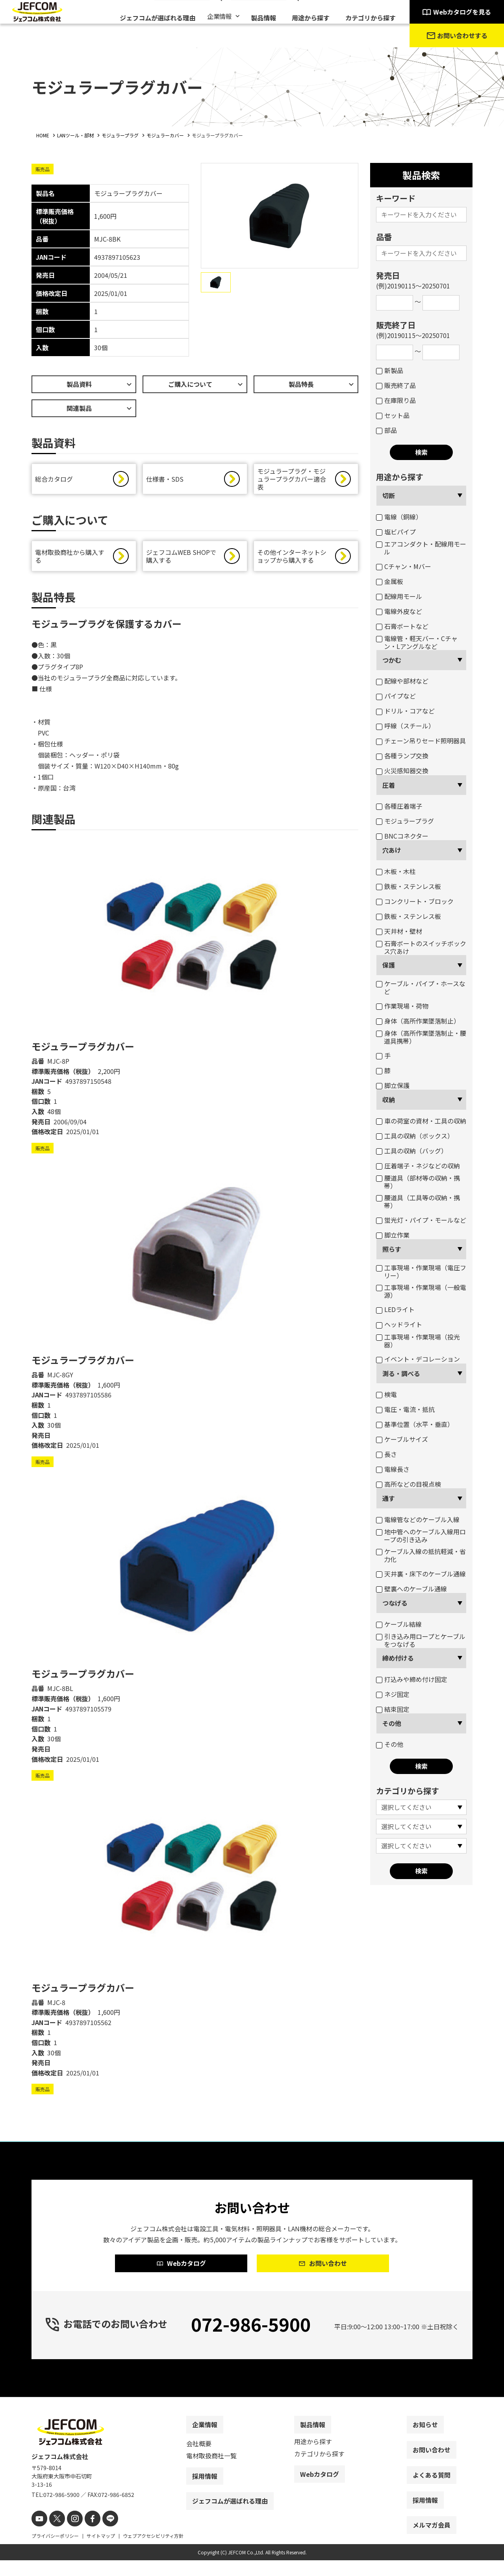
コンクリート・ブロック (415, 901)
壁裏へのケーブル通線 (411, 1589)
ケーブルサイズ (402, 1439)
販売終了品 (396, 385)
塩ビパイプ (396, 532)
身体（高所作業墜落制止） (418, 1021)
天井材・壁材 (399, 931)
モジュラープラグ (405, 821)
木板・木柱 (396, 871)
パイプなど (396, 696)
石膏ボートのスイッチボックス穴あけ (421, 947)
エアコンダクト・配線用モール (421, 548)
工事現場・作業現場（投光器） (418, 1341)
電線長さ (393, 1469)
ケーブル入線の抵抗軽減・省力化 (421, 1555)
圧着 (388, 785)
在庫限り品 (396, 400)
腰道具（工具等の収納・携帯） (418, 1201)
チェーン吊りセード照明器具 (421, 741)
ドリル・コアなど (405, 711)
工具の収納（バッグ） (411, 1151)
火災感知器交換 (402, 770)
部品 (386, 430)
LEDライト (395, 1309)
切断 (388, 495)
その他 (391, 1723)
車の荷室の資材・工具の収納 (421, 1121)
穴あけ (391, 850)
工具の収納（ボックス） (415, 1136)
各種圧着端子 (399, 806)
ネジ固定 (393, 1694)
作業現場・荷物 (402, 1006)
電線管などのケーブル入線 (418, 1519)
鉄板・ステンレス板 (408, 886)
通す (388, 1498)
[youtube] (38, 2535)
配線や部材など (402, 681)
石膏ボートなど (402, 626)
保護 (388, 965)
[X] (54, 2535)
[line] (101, 2535)
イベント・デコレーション (418, 1359)
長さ (386, 1454)
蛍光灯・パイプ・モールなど (421, 1220)
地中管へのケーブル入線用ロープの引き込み (421, 1535)
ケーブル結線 (399, 1624)
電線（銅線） (399, 517)
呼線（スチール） (405, 726)
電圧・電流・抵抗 (405, 1409)
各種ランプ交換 (402, 755)
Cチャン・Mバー (403, 566)
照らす (391, 1249)
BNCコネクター (402, 836)
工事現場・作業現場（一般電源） (421, 1291)
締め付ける (398, 1658)
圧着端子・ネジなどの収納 (418, 1166)
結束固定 (393, 1709)
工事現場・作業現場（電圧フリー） (421, 1271)
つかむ (391, 660)
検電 (386, 1394)
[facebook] (86, 2535)
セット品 (393, 415)
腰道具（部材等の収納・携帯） (418, 1182)
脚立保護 (393, 1085)
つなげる (395, 1603)
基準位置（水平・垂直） (415, 1424)
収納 (388, 1099)
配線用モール (399, 596)
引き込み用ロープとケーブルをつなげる (420, 1640)
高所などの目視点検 (408, 1484)
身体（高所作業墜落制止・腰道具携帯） (421, 1037)
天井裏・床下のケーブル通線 (421, 1574)
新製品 (389, 370)
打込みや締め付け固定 (411, 1679)
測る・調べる (401, 1373)
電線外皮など (399, 611)
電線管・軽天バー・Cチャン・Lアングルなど (417, 642)
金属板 (389, 581)
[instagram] (70, 2535)
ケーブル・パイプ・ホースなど (420, 987)
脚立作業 (393, 1235)
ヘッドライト (399, 1324)
